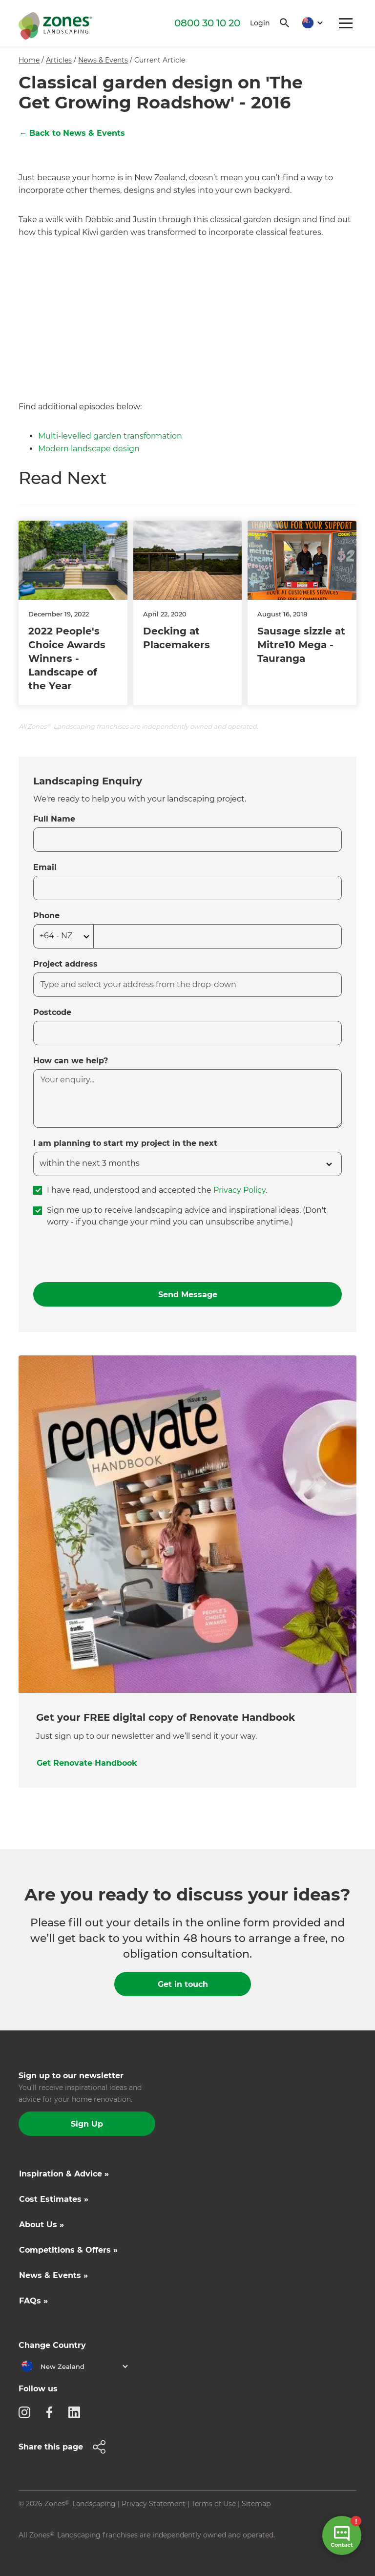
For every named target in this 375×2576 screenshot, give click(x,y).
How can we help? (70, 1060)
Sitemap (256, 2503)
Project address (65, 964)
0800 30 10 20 (207, 23)
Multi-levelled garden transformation (110, 436)
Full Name (54, 818)
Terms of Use (213, 2503)
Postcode (52, 1012)
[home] (55, 24)
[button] (309, 23)
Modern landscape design (89, 448)
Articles (59, 60)
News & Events (103, 60)
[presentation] (107, 1255)
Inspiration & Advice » (64, 2173)
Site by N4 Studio (48, 2550)
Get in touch (183, 1984)
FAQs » (33, 2300)
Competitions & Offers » (68, 2250)
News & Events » (53, 2275)
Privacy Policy (239, 1190)
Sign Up (87, 2124)
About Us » (41, 2224)
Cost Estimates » (53, 2199)
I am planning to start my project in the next (125, 1143)
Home (29, 60)
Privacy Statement (154, 2503)
